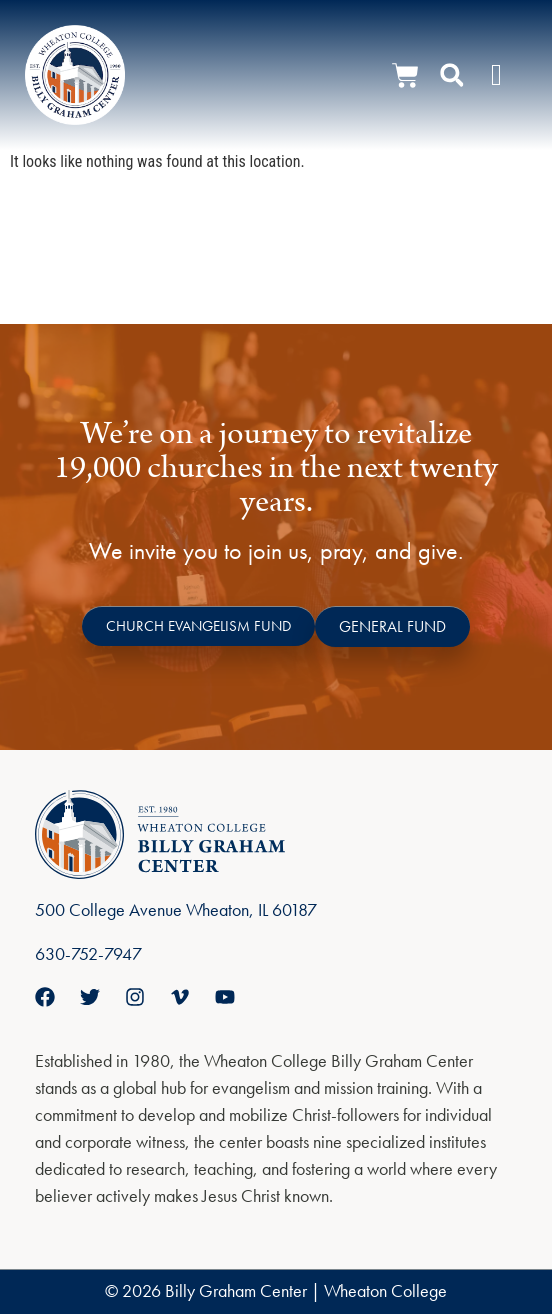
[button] (452, 75)
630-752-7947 (88, 953)
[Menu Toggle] (496, 75)
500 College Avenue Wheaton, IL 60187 (176, 909)
